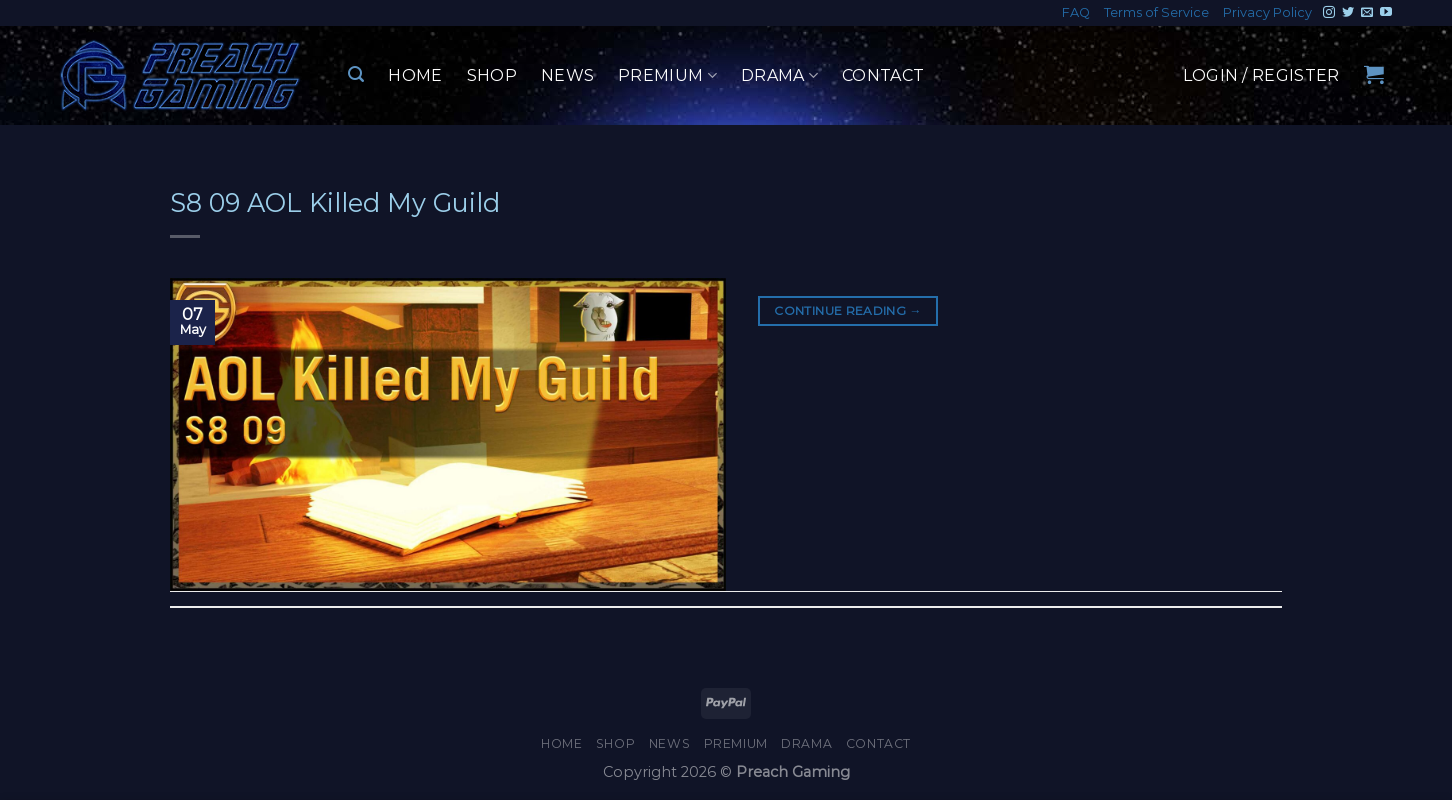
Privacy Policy (1267, 12)
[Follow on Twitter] (1348, 13)
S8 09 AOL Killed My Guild (335, 202)
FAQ (1076, 12)
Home (415, 75)
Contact (883, 75)
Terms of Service (1156, 12)
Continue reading (848, 310)
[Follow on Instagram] (1329, 13)
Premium (667, 76)
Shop (492, 75)
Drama (779, 76)
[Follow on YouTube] (1386, 13)
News (567, 75)
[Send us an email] (1367, 13)
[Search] (356, 74)
